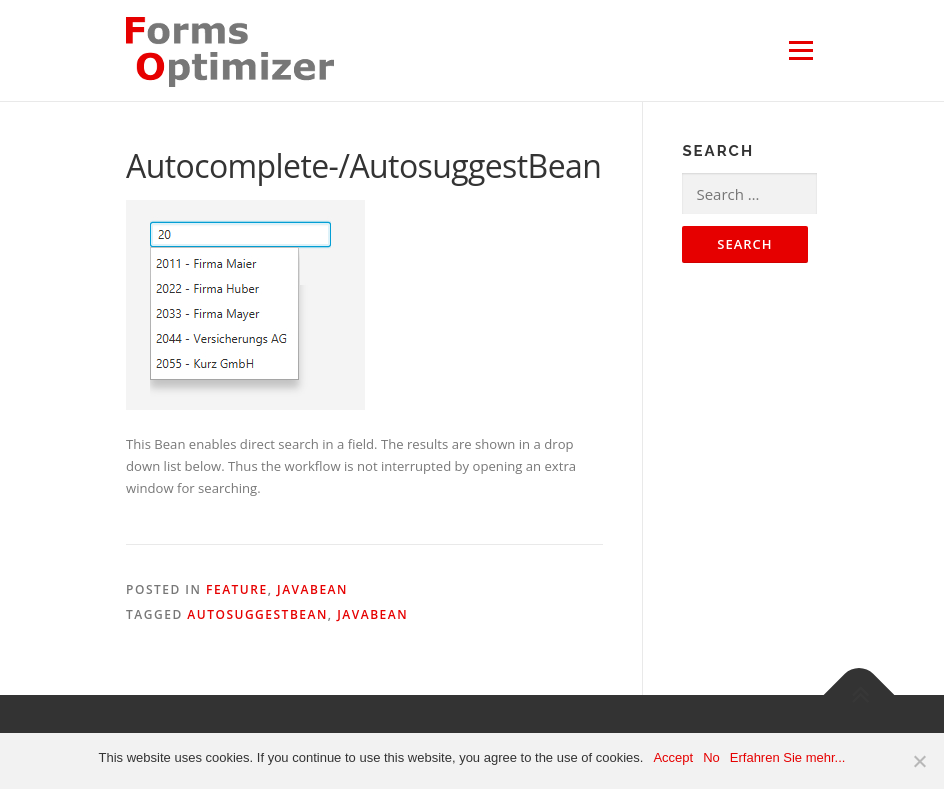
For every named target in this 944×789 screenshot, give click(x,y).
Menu (800, 50)
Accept (673, 757)
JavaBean (312, 589)
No (711, 757)
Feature (237, 589)
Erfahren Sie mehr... (788, 757)
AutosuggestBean (257, 614)
